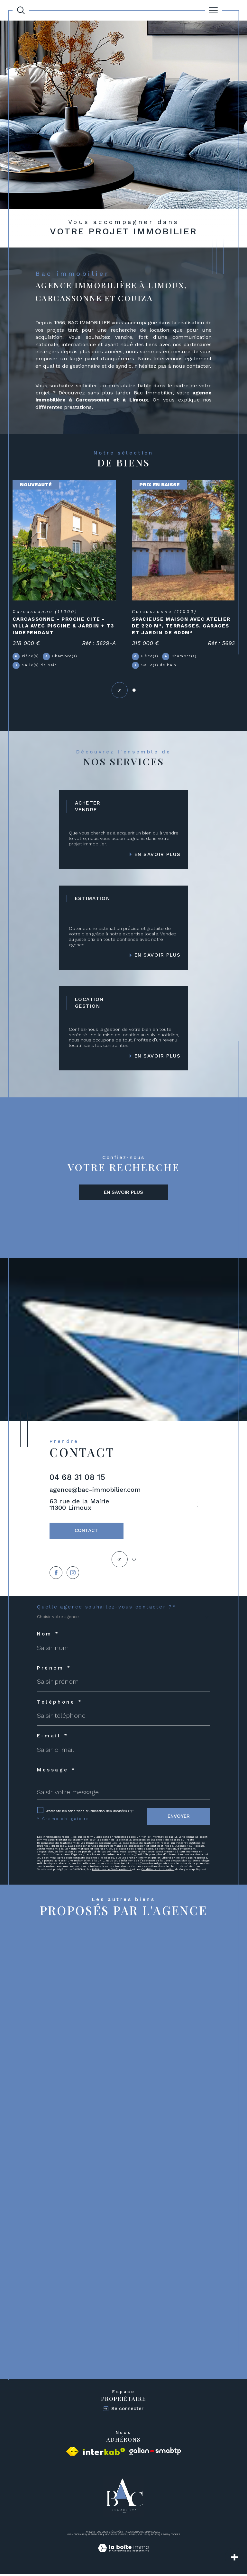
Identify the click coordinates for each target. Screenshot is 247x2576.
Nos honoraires (76, 2536)
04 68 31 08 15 (77, 1478)
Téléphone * (59, 1704)
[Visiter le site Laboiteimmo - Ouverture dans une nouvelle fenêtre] (123, 2556)
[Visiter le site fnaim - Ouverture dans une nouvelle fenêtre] (72, 2453)
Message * (56, 1772)
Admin (132, 2536)
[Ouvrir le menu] (213, 10)
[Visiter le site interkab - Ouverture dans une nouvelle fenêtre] (104, 2453)
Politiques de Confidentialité (112, 1871)
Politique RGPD (160, 2536)
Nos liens (143, 2536)
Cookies (175, 2536)
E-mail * (53, 1737)
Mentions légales (115, 2536)
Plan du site (95, 2536)
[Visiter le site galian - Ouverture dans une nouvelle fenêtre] (155, 2453)
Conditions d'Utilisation (158, 1871)
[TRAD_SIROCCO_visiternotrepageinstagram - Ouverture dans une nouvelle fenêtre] (73, 1574)
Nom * (48, 1636)
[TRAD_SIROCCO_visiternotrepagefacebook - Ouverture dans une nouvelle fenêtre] (56, 1574)
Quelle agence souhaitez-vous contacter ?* (106, 1609)
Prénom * (54, 1670)
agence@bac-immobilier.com (95, 1491)
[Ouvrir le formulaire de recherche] (21, 10)
